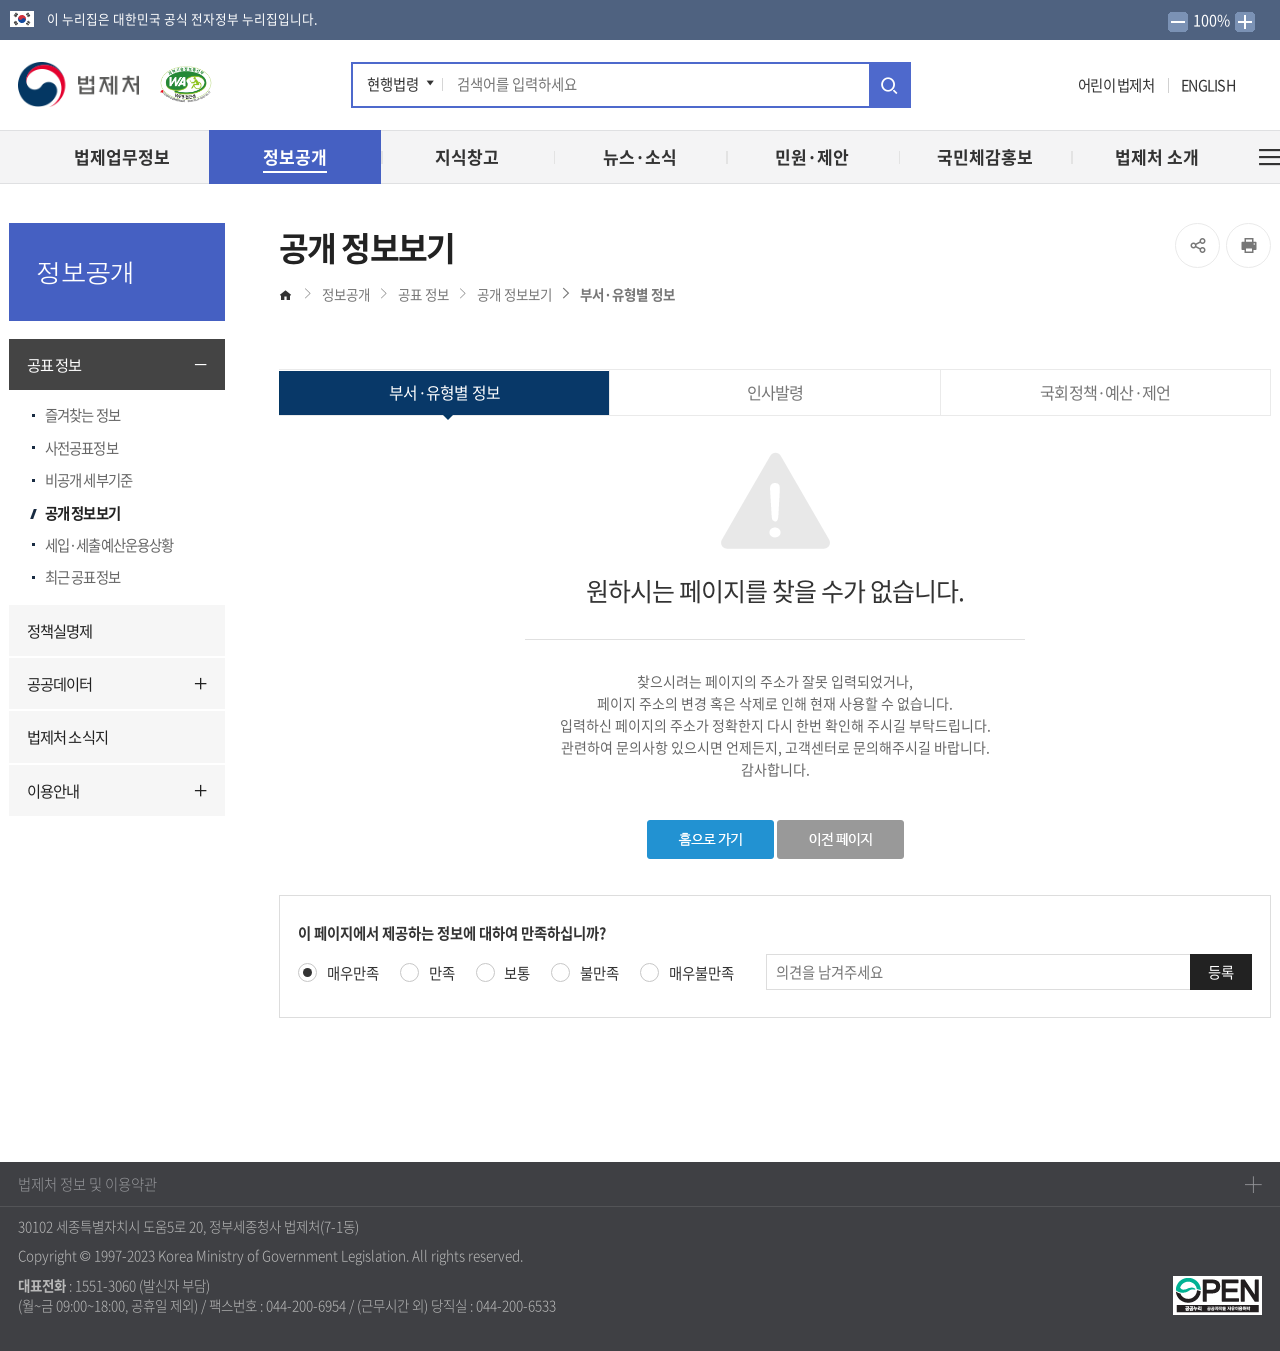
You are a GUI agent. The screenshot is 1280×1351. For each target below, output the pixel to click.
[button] (80, 85)
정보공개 (346, 294)
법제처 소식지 (67, 736)
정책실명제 (60, 630)
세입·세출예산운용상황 (109, 545)
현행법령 (393, 84)
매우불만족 (701, 973)
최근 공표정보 (82, 577)
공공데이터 (60, 683)
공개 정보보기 (82, 513)
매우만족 (353, 973)
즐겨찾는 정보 (82, 415)
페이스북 (936, 88)
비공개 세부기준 (88, 480)
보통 (517, 973)
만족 (442, 973)
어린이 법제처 (1116, 85)
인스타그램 (1026, 88)
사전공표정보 (81, 448)
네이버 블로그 (1055, 88)
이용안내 (53, 790)
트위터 (962, 88)
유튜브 (994, 88)
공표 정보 (54, 364)
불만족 (599, 973)
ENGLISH (1208, 85)
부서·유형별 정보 (627, 294)
